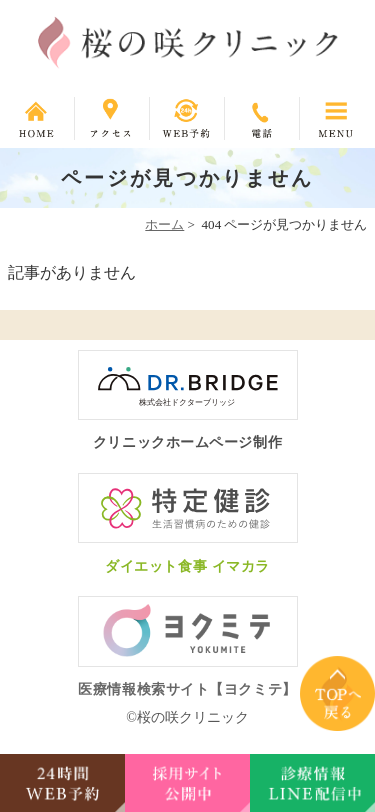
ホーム (164, 224)
